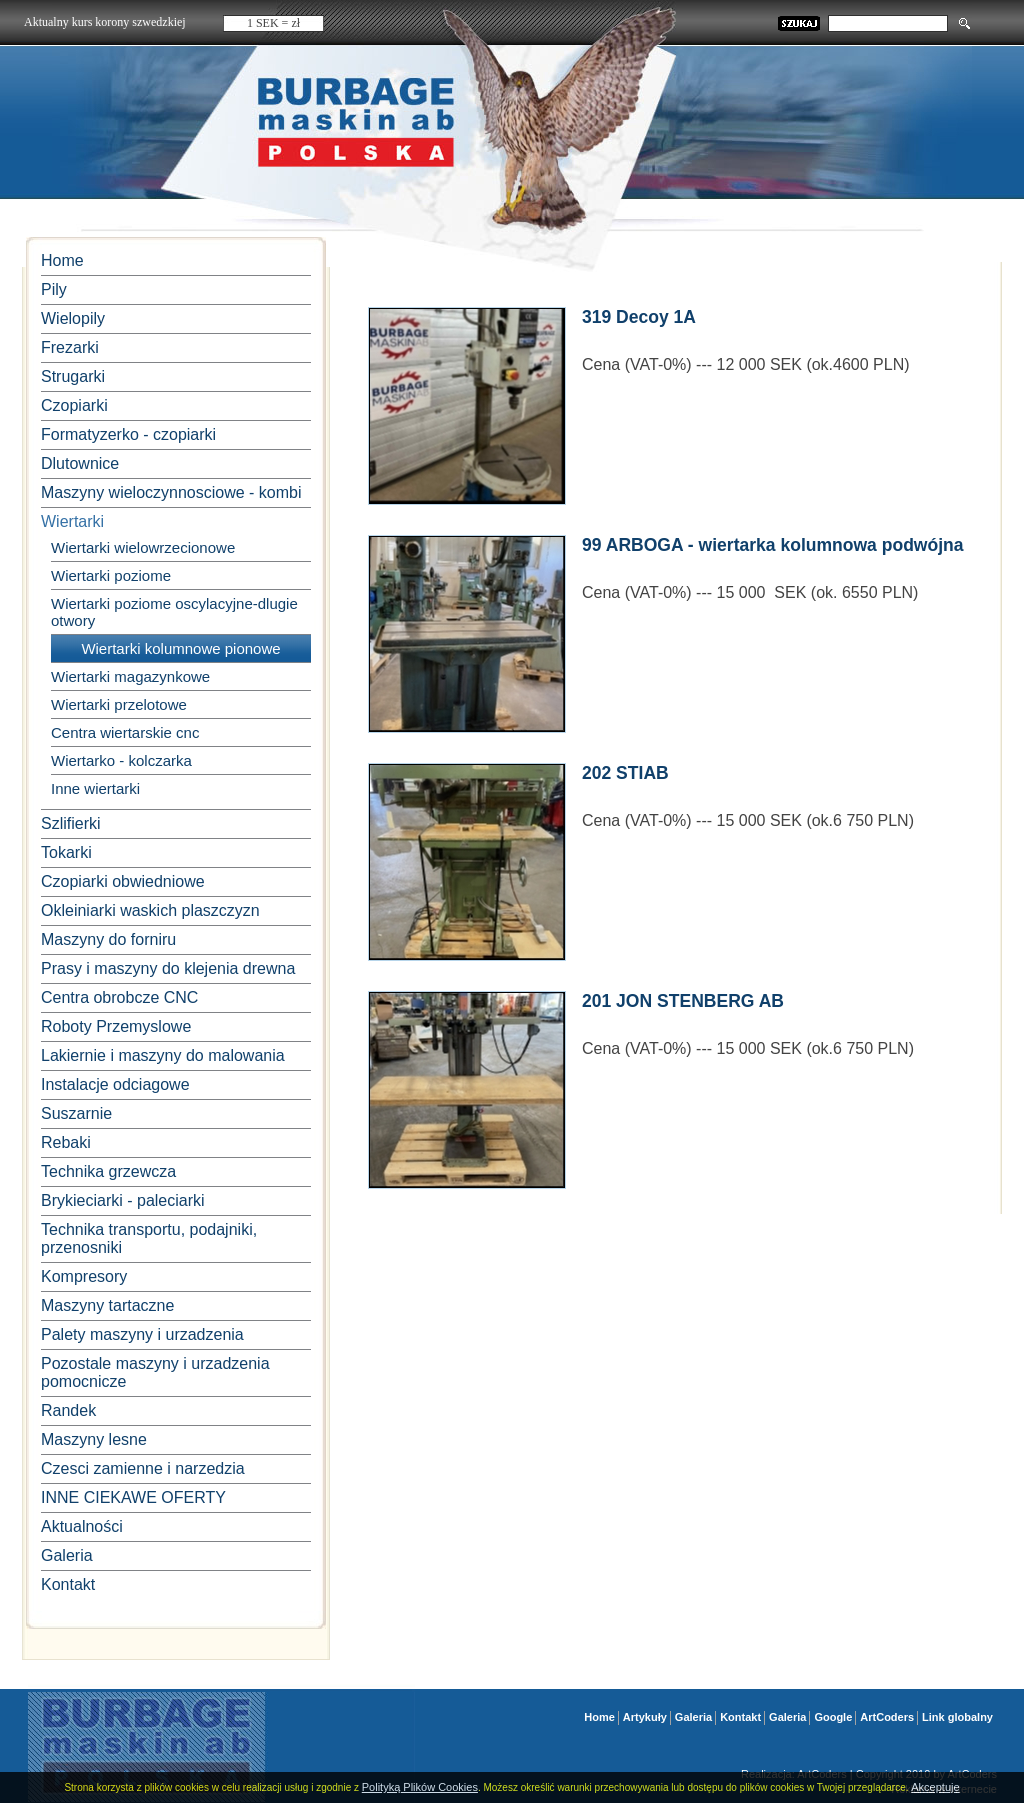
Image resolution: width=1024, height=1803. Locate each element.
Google (833, 1717)
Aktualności (82, 1526)
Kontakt (68, 1584)
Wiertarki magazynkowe (130, 676)
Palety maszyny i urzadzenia (142, 1334)
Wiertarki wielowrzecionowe (143, 547)
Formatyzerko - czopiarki (128, 434)
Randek (68, 1410)
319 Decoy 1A (639, 317)
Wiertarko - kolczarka (121, 760)
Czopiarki (74, 405)
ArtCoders (887, 1717)
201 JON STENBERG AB (683, 1001)
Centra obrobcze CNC (119, 997)
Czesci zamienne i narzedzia (143, 1468)
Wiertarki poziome (111, 575)
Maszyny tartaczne (107, 1305)
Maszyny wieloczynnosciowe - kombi (171, 492)
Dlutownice (80, 463)
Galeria (67, 1555)
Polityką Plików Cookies (420, 1787)
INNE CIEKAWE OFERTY (133, 1497)
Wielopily (73, 318)
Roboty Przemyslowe (116, 1026)
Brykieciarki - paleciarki (123, 1200)
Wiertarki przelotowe (119, 704)
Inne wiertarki (95, 788)
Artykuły (645, 1717)
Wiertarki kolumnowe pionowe (180, 648)
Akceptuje (935, 1787)
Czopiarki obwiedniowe (123, 881)
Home (62, 260)
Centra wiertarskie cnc (125, 732)
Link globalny (957, 1717)
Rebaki (66, 1142)
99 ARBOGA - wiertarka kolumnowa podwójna (773, 545)
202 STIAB (625, 773)
